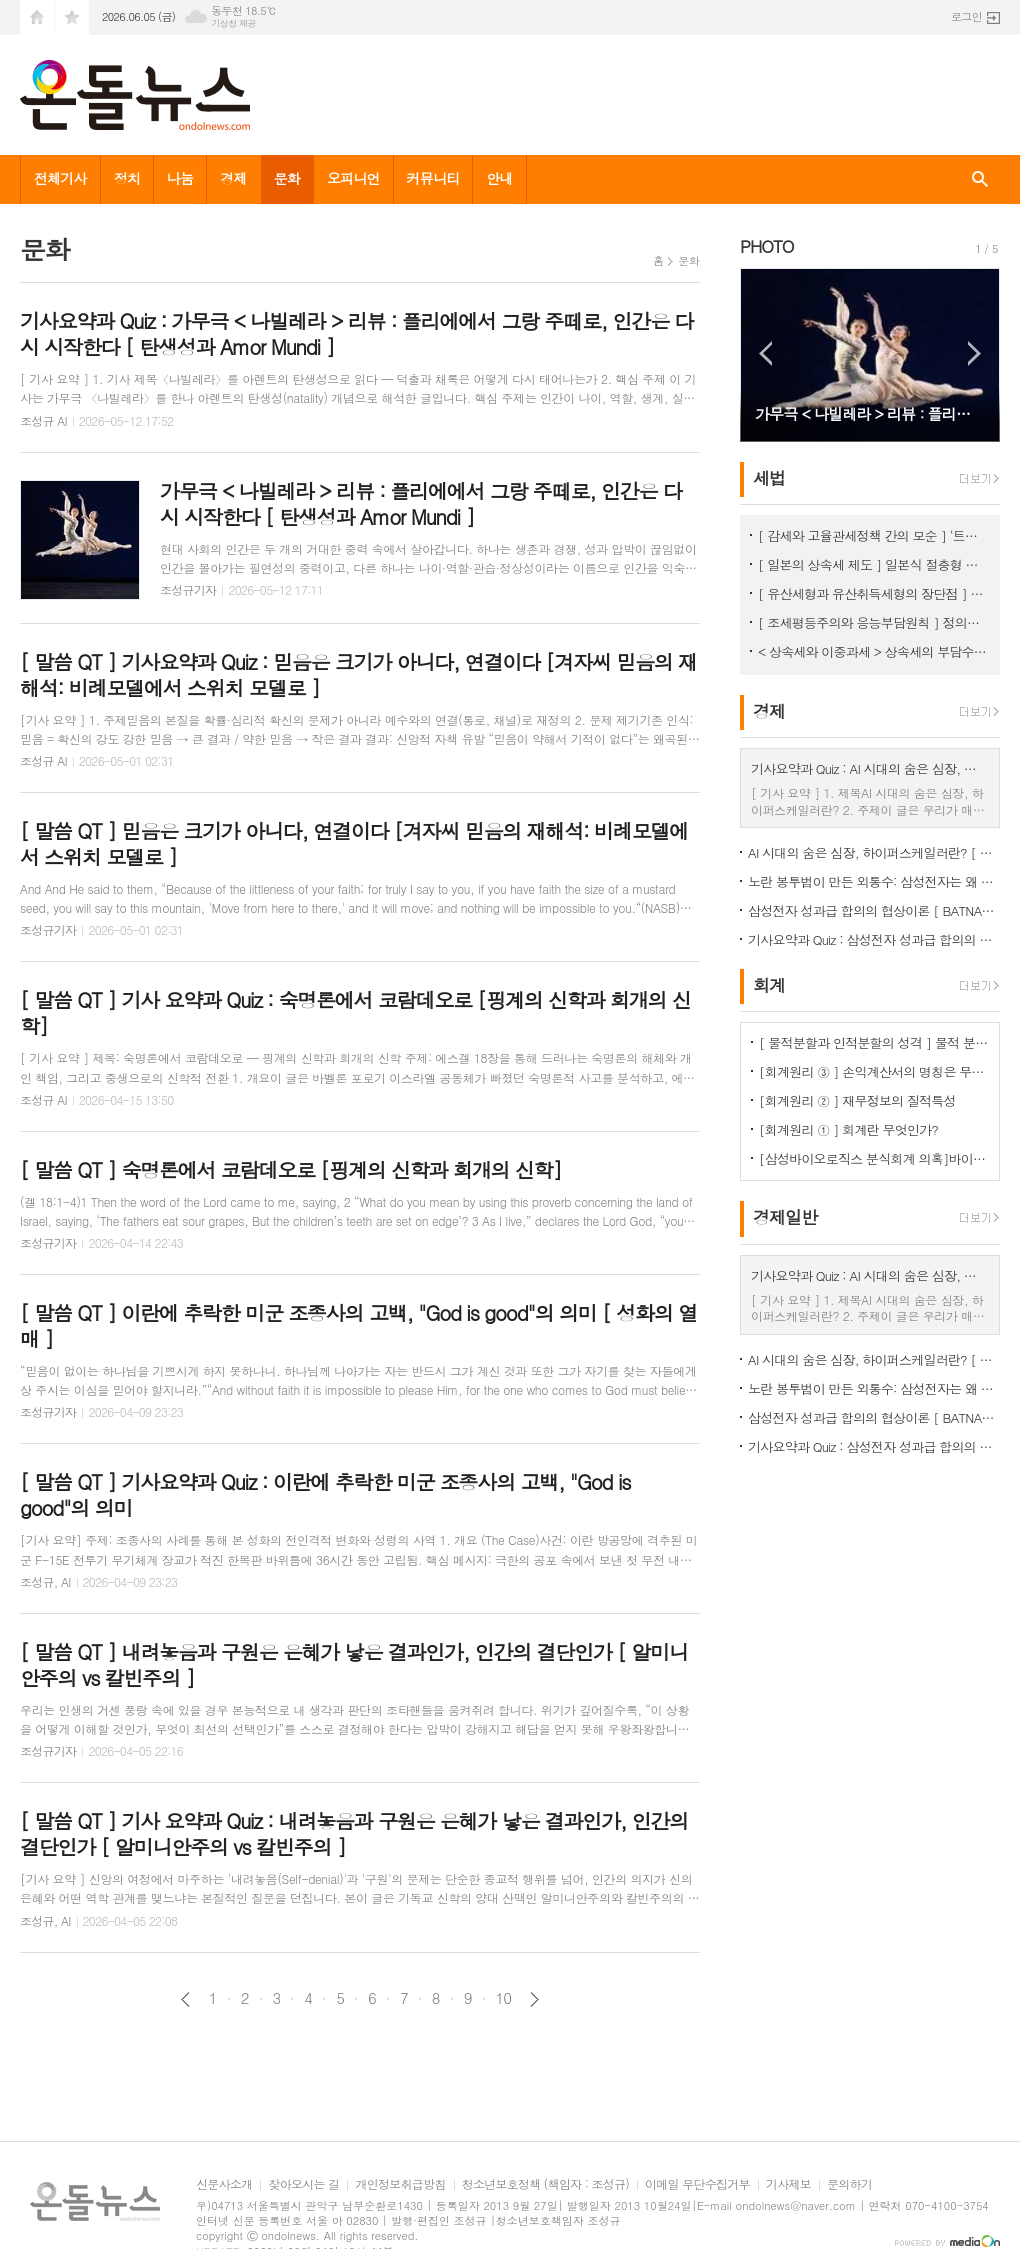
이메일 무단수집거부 (697, 2184)
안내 (499, 178)
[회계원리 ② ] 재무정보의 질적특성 (857, 1100)
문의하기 (849, 2184)
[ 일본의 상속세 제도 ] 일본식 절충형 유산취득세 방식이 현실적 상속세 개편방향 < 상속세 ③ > (874, 564)
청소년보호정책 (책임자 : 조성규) (545, 2184)
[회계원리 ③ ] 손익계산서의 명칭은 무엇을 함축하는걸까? (874, 1071)
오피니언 (353, 178)
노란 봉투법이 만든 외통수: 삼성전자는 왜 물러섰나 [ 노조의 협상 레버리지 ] (874, 881)
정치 (127, 178)
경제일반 (785, 1218)
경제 (233, 178)
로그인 (966, 16)
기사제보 (788, 2184)
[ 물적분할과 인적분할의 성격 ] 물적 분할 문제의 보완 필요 (874, 1042)
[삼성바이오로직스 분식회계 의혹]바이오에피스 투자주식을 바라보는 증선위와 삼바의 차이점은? (874, 1158)
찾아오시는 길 (303, 2184)
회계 (769, 985)
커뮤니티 (433, 178)
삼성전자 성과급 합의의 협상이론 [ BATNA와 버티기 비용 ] (874, 910)
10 (504, 1998)
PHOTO (767, 246)
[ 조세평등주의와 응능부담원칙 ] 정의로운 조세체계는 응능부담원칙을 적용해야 (874, 622)
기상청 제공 (233, 23)
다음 (534, 1999)
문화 (287, 178)
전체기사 (60, 178)
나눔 (180, 178)
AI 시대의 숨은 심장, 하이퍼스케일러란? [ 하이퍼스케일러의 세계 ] (874, 852)
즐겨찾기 (72, 17)
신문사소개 (224, 2184)
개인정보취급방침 (400, 2184)
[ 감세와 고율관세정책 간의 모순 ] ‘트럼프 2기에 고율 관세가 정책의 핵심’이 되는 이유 (874, 535)
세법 (769, 478)
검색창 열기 (980, 179)
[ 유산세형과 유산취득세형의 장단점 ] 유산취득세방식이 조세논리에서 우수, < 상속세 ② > (874, 593)
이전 (185, 1999)
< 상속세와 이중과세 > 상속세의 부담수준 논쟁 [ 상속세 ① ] (874, 651)
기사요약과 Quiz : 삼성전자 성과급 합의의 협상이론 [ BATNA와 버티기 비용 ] (874, 939)
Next (974, 353)
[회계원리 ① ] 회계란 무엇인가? (848, 1129)
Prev (765, 353)
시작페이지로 (37, 17)
